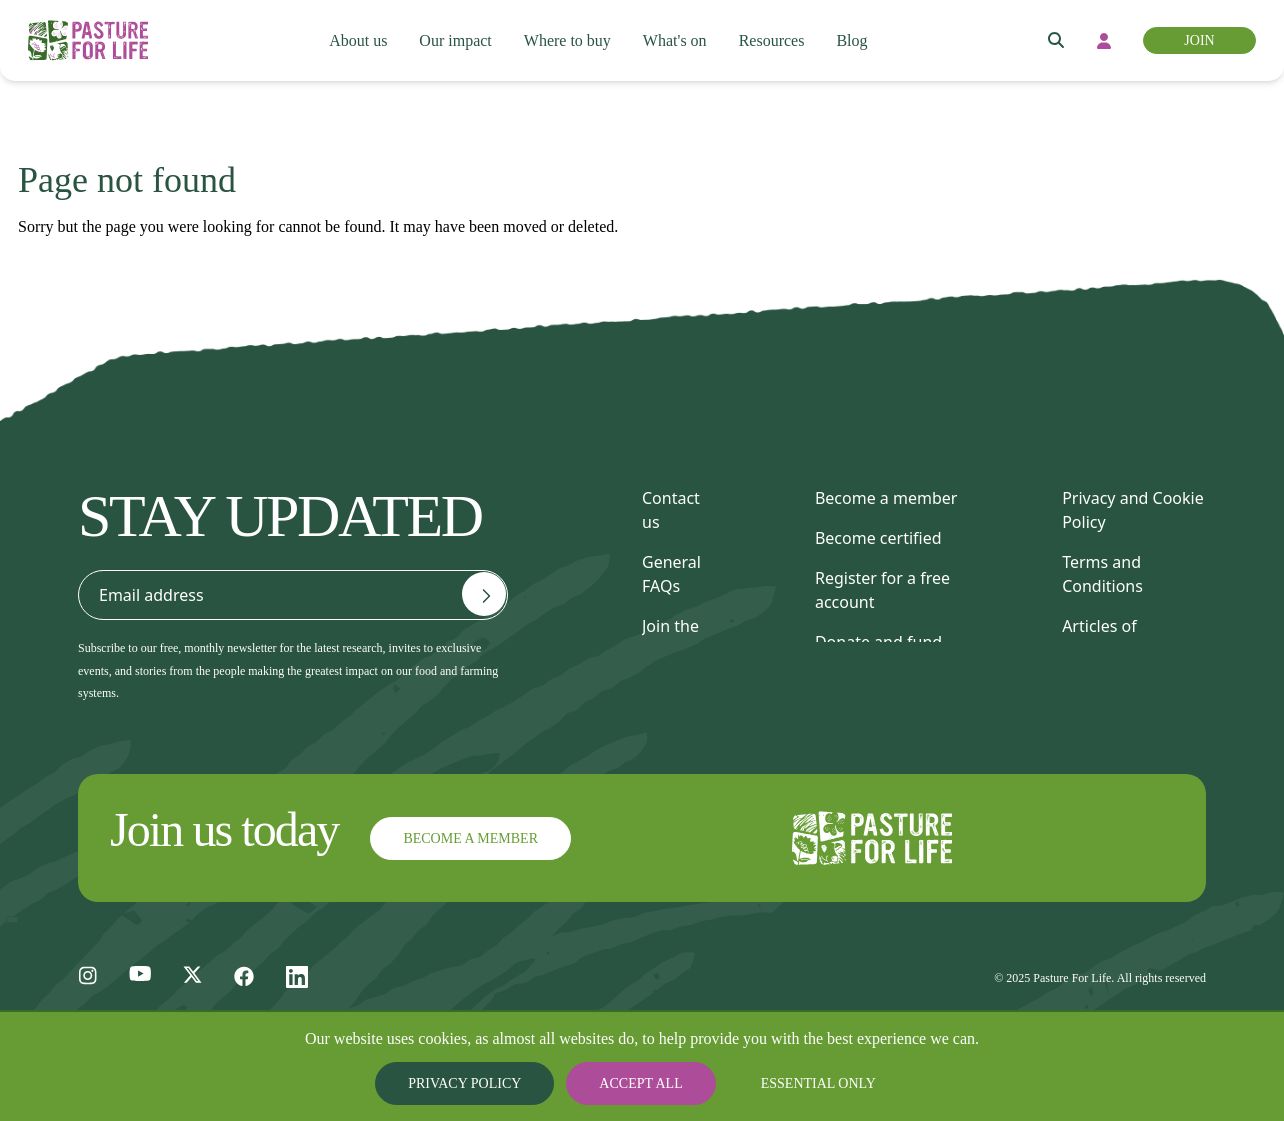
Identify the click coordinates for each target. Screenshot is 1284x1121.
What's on (678, 41)
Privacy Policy (481, 1083)
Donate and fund (878, 642)
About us (354, 41)
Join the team (670, 638)
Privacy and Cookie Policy (1133, 510)
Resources (779, 41)
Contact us (671, 510)
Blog (862, 41)
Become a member (886, 498)
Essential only (802, 1083)
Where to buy (567, 41)
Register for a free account (882, 590)
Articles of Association (1105, 638)
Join (1198, 40)
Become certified (878, 538)
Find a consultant (879, 682)
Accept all (642, 1083)
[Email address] (484, 594)
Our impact (453, 41)
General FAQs (671, 574)
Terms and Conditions (1102, 574)
